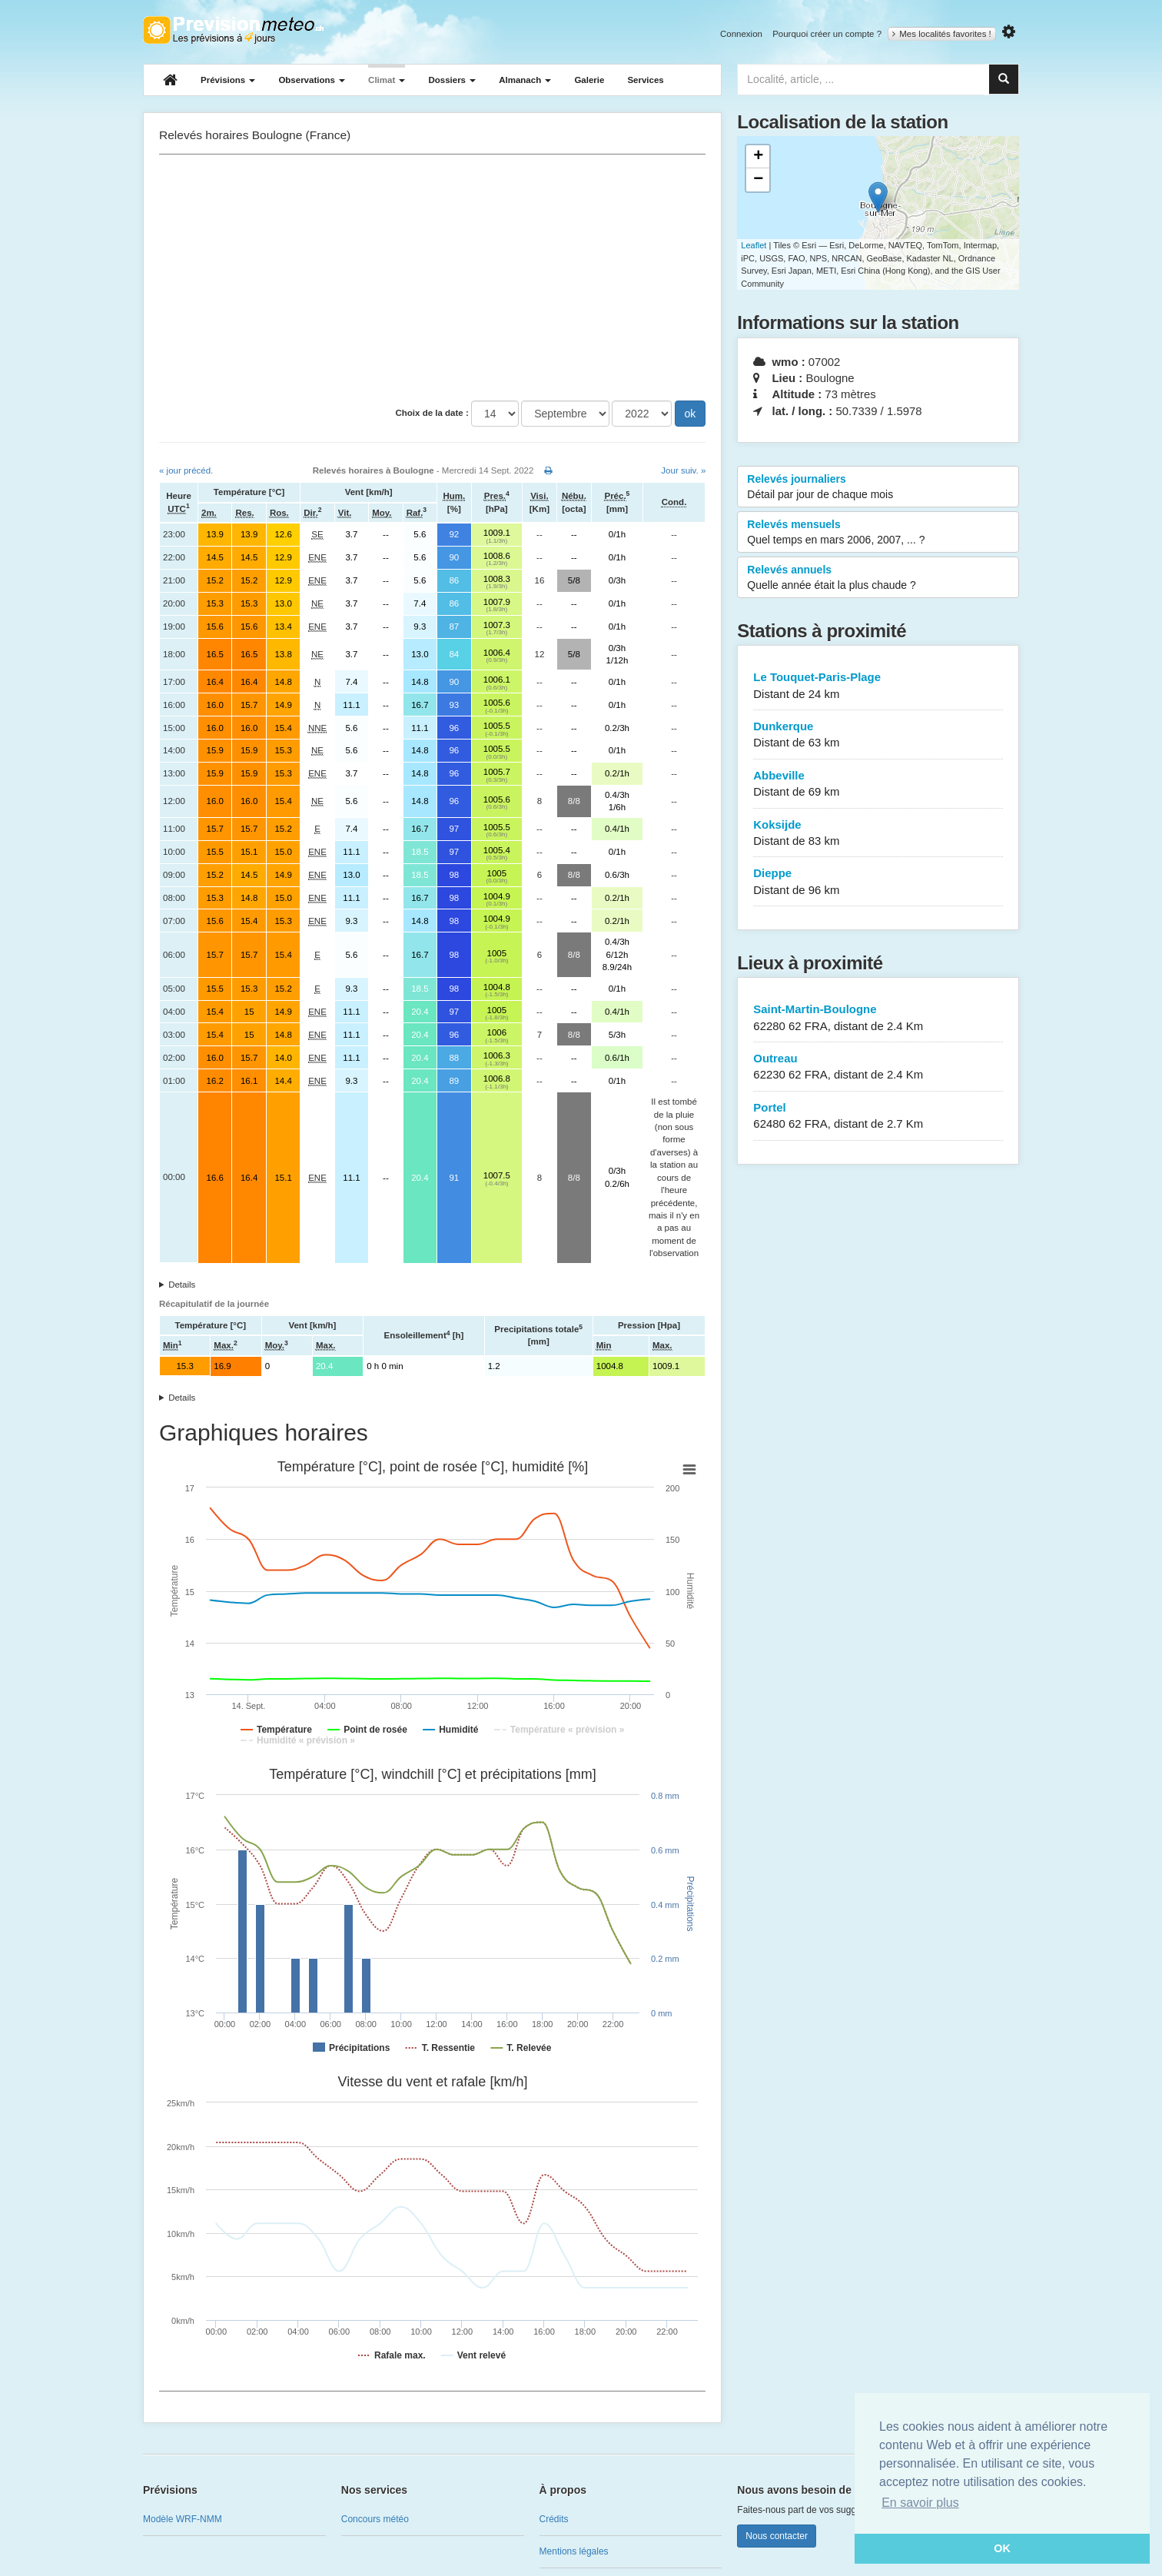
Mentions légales (574, 2551)
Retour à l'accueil (233, 30)
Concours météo (375, 2519)
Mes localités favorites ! (941, 33)
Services (645, 80)
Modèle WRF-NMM (182, 2519)
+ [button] (758, 156)
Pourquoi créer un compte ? (826, 33)
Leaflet (753, 245)
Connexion (741, 33)
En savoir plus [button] (920, 2502)
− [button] (758, 179)
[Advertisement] (432, 277)
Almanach (525, 80)
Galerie (589, 80)
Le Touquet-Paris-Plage (878, 686)
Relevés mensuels (878, 532)
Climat (386, 80)
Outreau (878, 1067)
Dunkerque (878, 735)
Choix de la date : (432, 412)
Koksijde (878, 833)
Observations (311, 80)
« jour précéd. (186, 470)
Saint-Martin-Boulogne (878, 1018)
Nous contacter (776, 2536)
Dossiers (452, 80)
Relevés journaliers (878, 487)
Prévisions (228, 80)
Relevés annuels (878, 578)
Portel (878, 1116)
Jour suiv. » (683, 470)
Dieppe (878, 882)
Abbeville (878, 784)
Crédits (554, 2519)
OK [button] (1002, 2548)
